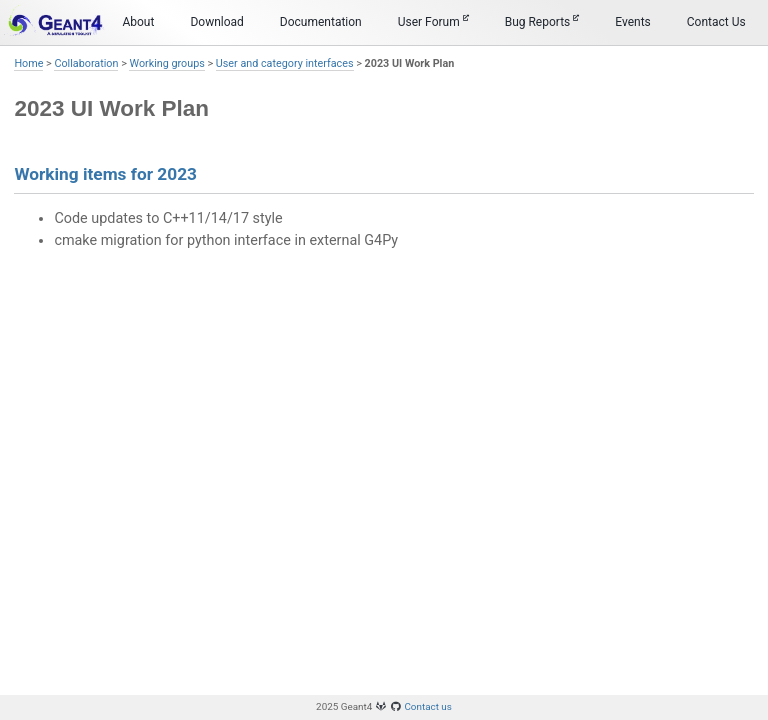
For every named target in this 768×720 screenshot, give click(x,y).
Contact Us (716, 22)
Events (633, 22)
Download (216, 22)
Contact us (428, 706)
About (138, 22)
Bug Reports (542, 21)
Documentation (321, 22)
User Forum (433, 21)
